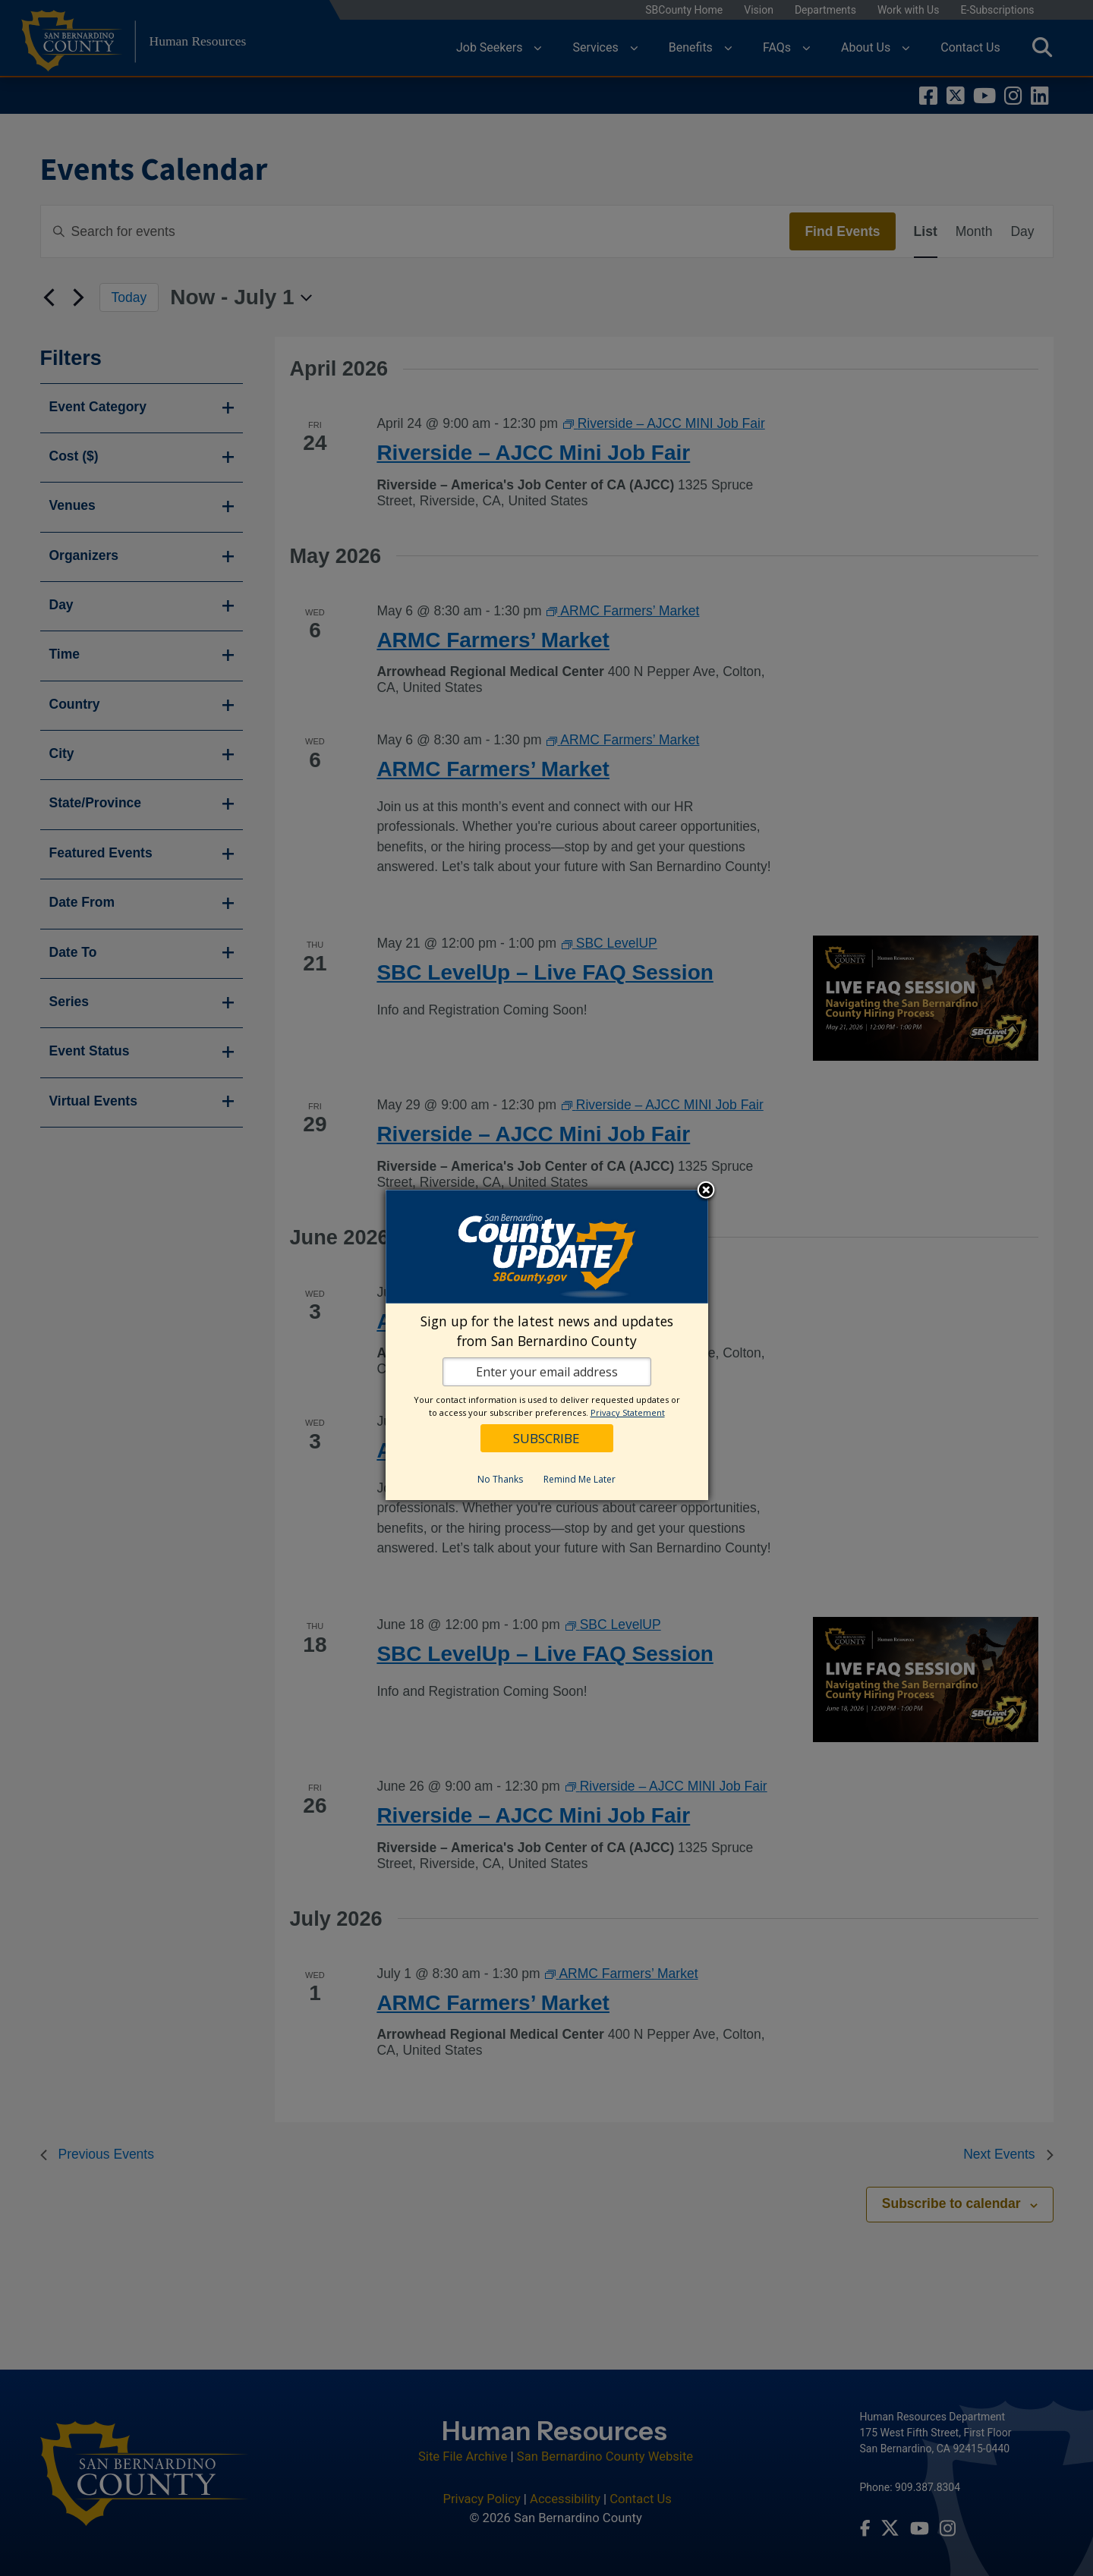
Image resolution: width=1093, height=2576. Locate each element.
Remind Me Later (579, 1479)
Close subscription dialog (706, 1191)
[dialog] (547, 1345)
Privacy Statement (628, 1412)
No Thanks (500, 1479)
